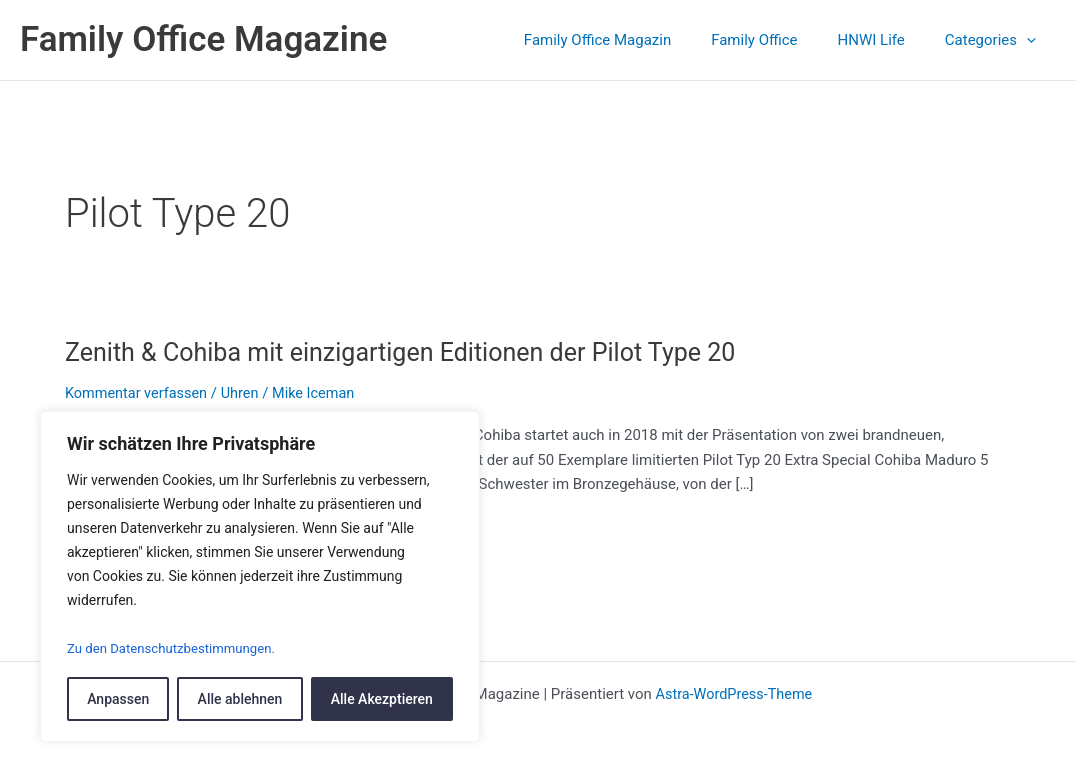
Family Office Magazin (632, 40)
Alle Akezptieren (382, 699)
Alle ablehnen (240, 699)
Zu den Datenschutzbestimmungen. (177, 649)
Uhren (245, 393)
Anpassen (118, 699)
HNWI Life (886, 40)
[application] (1031, 40)
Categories (995, 40)
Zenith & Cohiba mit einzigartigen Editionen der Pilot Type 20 (413, 352)
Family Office (779, 40)
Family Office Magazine (203, 39)
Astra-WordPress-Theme (733, 694)
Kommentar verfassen (139, 393)
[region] (260, 577)
